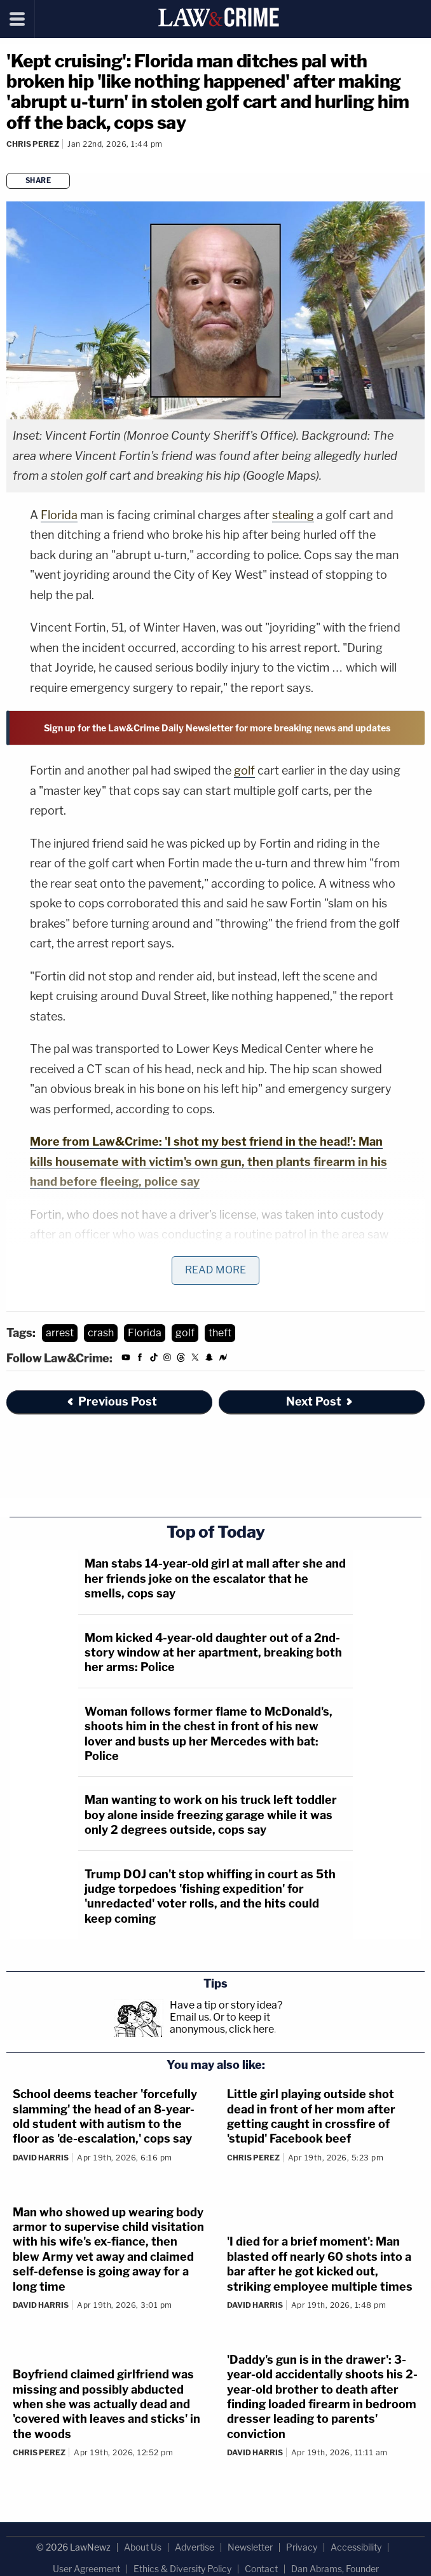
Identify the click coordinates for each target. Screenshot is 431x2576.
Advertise (194, 2547)
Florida (59, 515)
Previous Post (111, 1401)
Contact (261, 2568)
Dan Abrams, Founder (335, 2568)
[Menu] (17, 19)
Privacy (301, 2547)
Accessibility (356, 2547)
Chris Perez (32, 144)
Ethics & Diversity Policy (182, 2568)
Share (38, 180)
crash (101, 1333)
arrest (60, 1333)
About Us (142, 2547)
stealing (293, 515)
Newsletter (250, 2547)
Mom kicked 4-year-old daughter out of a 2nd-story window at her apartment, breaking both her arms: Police (213, 1652)
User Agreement (86, 2568)
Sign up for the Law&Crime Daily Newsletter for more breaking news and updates (217, 727)
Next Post (320, 1401)
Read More (215, 1270)
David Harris (41, 2157)
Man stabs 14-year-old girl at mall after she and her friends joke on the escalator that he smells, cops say (215, 1578)
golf (244, 770)
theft (220, 1333)
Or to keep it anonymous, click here (222, 2023)
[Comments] (8, 161)
